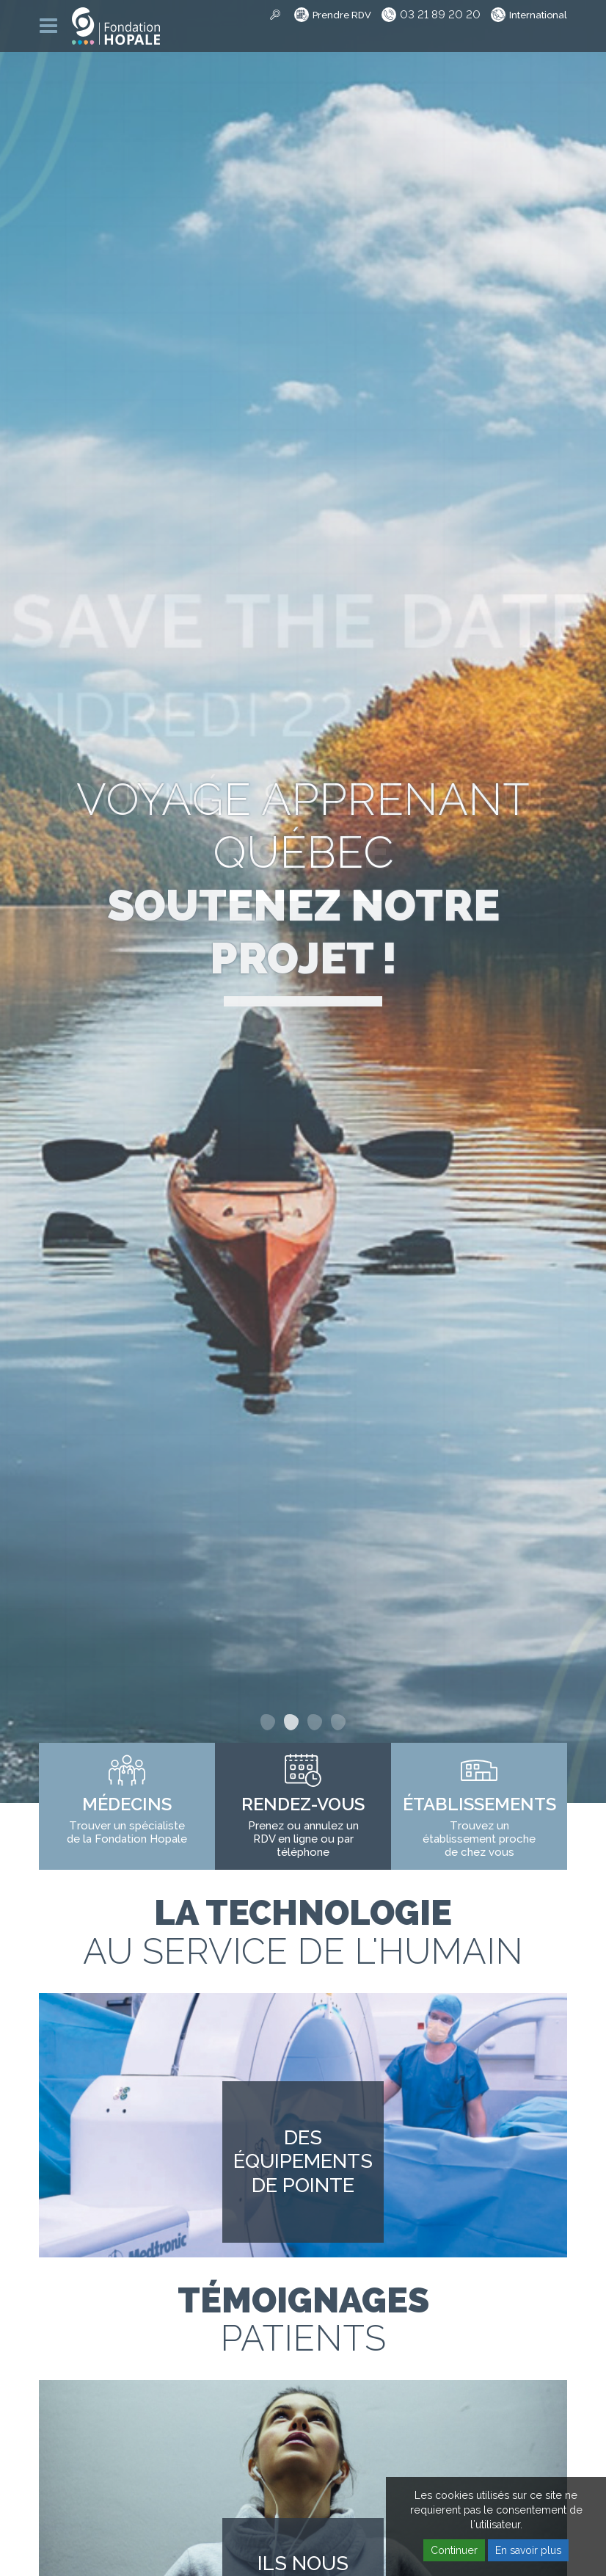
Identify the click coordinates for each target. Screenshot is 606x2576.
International (538, 15)
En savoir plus (528, 2550)
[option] (303, 901)
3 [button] (314, 1722)
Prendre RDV (342, 15)
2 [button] (291, 1722)
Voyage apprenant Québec (303, 879)
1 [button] (267, 1722)
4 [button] (338, 1722)
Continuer (454, 2550)
